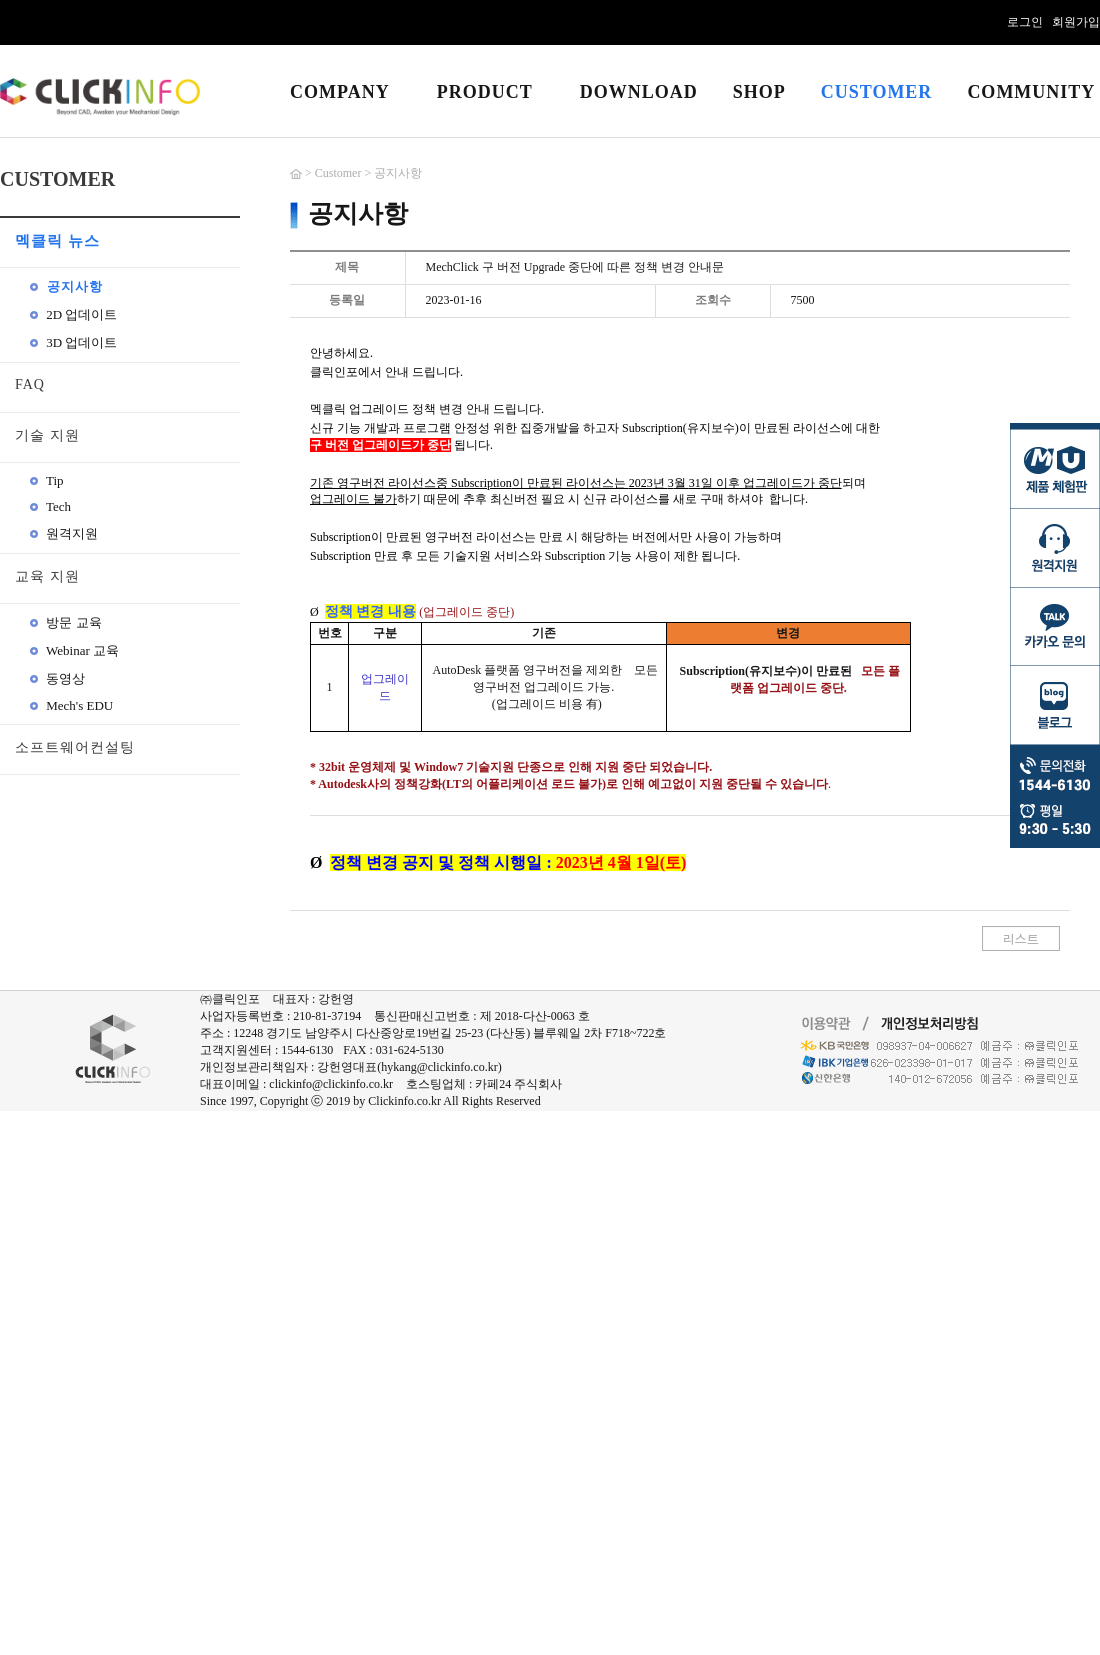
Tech (50, 506)
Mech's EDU (71, 705)
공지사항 (66, 286)
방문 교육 (66, 622)
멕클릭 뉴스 (57, 241)
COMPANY (340, 92)
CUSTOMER (877, 92)
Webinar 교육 (74, 650)
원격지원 (64, 533)
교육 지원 (47, 576)
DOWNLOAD (639, 92)
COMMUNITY (1031, 92)
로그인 (1025, 22)
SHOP (759, 92)
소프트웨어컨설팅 (75, 747)
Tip (47, 480)
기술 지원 (47, 435)
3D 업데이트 (73, 342)
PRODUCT (485, 92)
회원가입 (1076, 22)
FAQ (30, 384)
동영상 (57, 678)
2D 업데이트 (73, 314)
